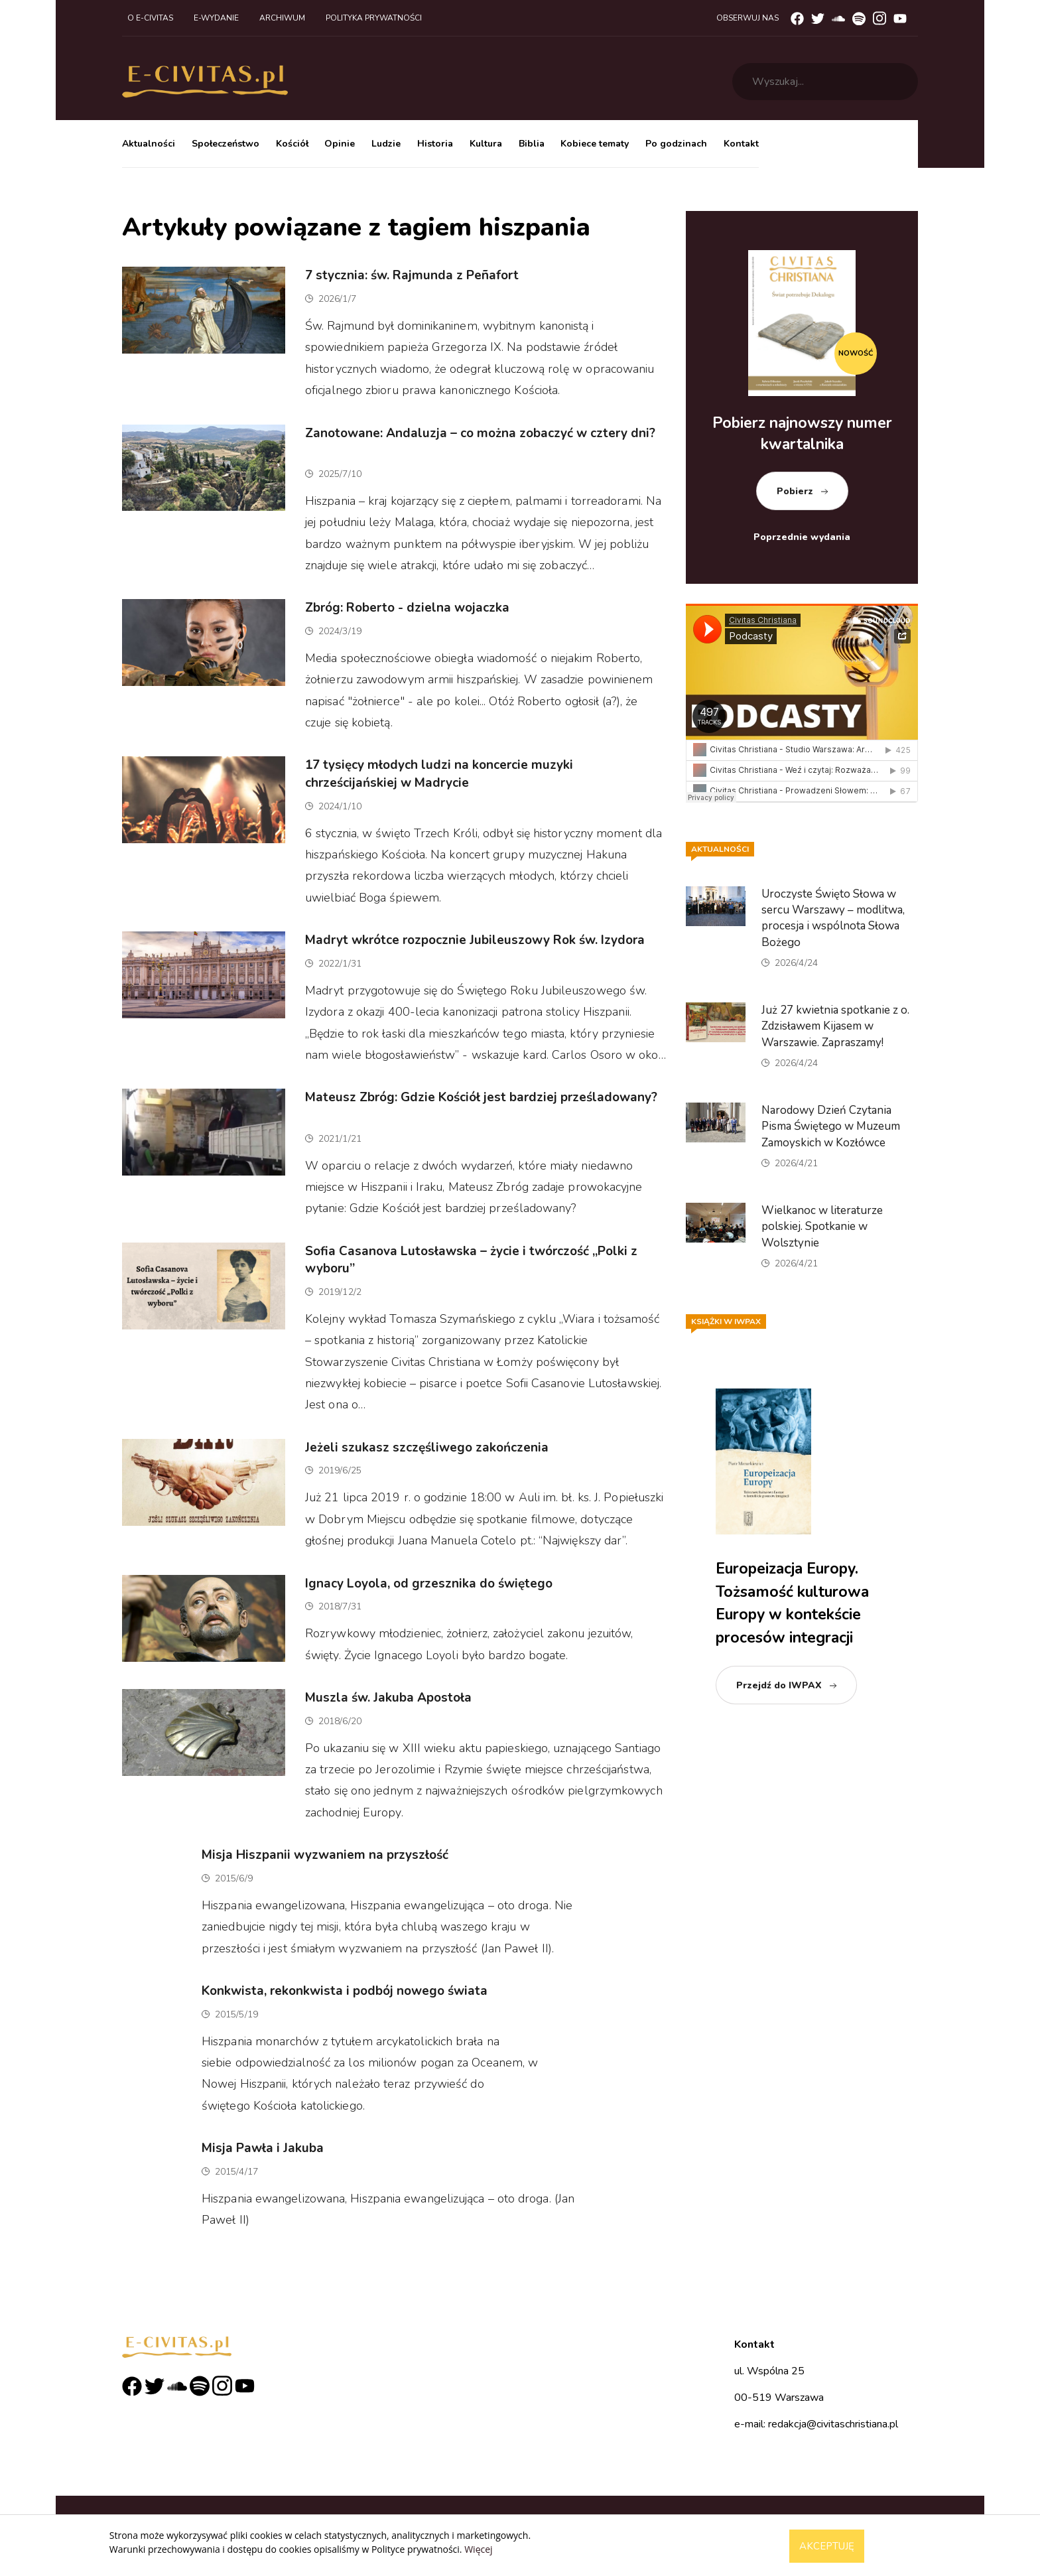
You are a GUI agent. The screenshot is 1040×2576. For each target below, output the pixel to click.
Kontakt (741, 143)
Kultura (486, 143)
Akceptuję (826, 2546)
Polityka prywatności (374, 18)
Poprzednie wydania (801, 537)
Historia (435, 143)
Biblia (532, 143)
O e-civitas (150, 18)
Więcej (478, 2549)
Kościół (292, 143)
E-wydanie (216, 18)
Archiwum (282, 18)
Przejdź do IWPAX (779, 1685)
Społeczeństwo (225, 143)
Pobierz (795, 491)
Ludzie (386, 143)
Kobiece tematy (594, 143)
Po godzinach (676, 143)
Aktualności (148, 143)
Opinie (339, 143)
